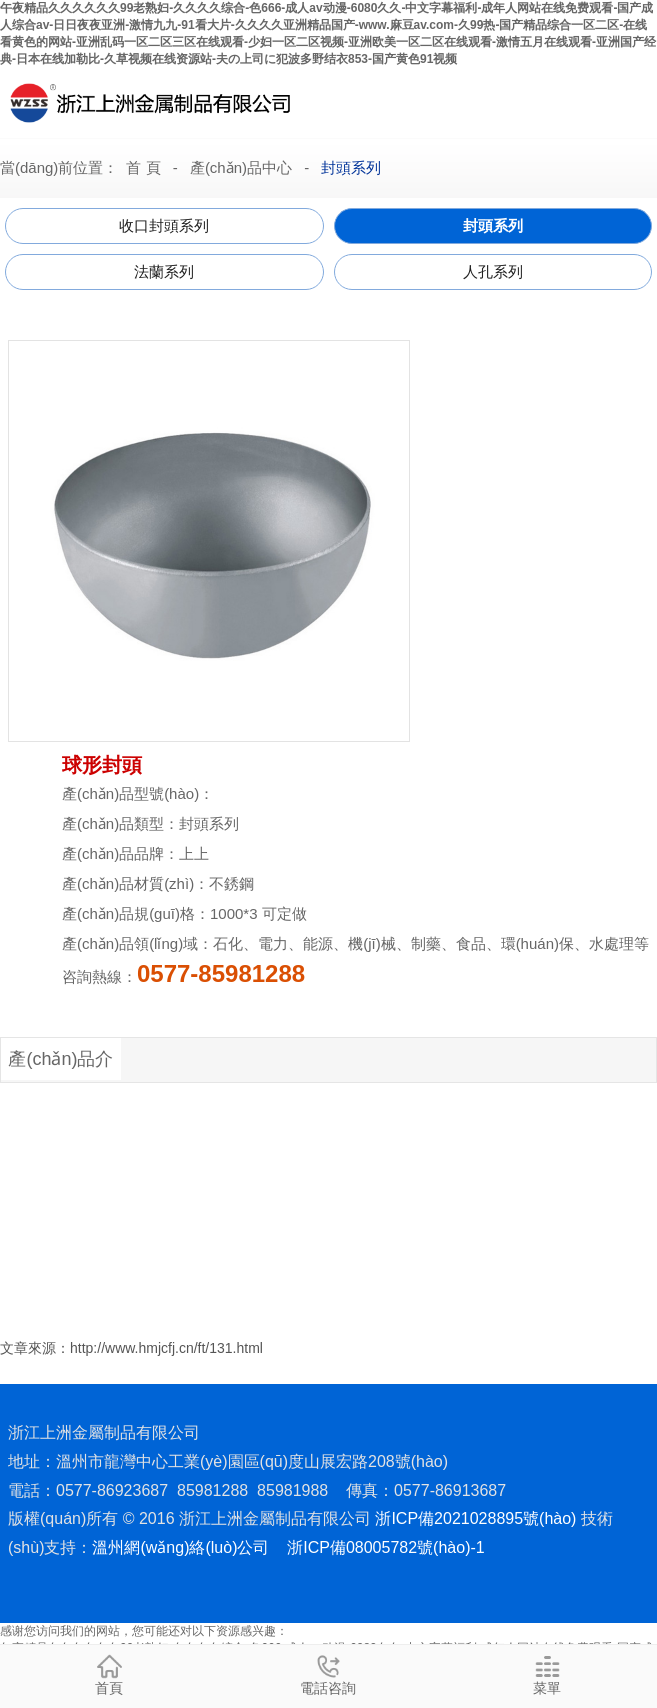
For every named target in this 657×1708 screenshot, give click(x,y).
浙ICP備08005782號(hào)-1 (385, 1547)
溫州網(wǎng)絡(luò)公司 (180, 1547)
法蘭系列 (164, 271)
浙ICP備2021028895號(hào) (475, 1518)
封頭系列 (351, 167)
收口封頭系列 (164, 225)
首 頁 (143, 167)
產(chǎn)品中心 (241, 167)
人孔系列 (493, 271)
